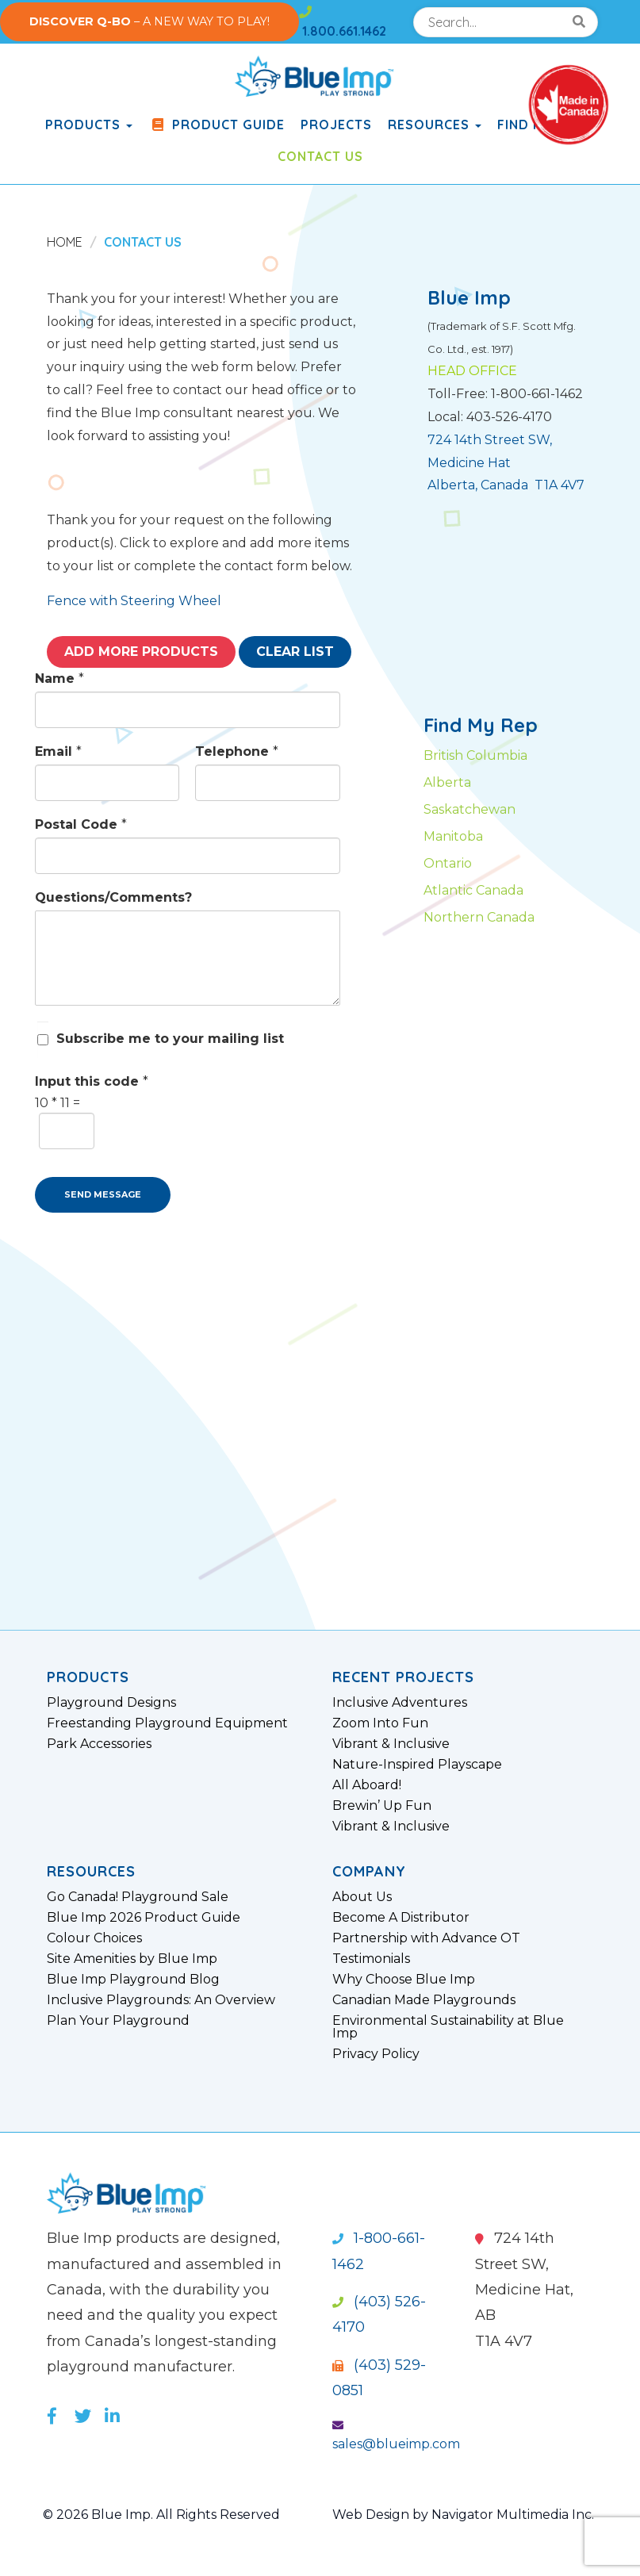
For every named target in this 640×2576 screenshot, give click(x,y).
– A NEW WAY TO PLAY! (149, 21)
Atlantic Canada (473, 890)
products (88, 124)
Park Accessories (99, 1744)
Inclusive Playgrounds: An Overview (161, 2000)
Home (64, 242)
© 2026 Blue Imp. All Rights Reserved (161, 2514)
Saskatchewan (469, 809)
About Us (362, 1897)
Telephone (236, 751)
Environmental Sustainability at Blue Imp (448, 2027)
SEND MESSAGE (102, 1194)
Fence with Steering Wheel (134, 600)
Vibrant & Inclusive (391, 1744)
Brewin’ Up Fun (381, 1806)
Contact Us (320, 156)
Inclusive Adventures (399, 1702)
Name (59, 678)
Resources (434, 124)
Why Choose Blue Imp (403, 1979)
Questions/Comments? (113, 897)
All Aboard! (366, 1785)
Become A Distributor (400, 1917)
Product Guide (216, 124)
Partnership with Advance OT (426, 1938)
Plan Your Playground (118, 2020)
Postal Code (81, 824)
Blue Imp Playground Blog (133, 1979)
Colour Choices (94, 1938)
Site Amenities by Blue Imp (132, 1959)
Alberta (447, 782)
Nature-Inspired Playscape (417, 1764)
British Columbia (475, 755)
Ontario (447, 863)
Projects (336, 124)
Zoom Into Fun (380, 1723)
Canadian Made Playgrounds (423, 2000)
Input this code (91, 1081)
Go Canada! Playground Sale (137, 1897)
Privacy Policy (376, 2054)
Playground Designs (111, 1702)
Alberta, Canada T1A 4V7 (505, 485)
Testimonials (371, 1959)
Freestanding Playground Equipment (167, 1723)
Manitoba (453, 836)
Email (58, 751)
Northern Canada (479, 917)
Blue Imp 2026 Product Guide (143, 1917)
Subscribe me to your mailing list (170, 1038)
